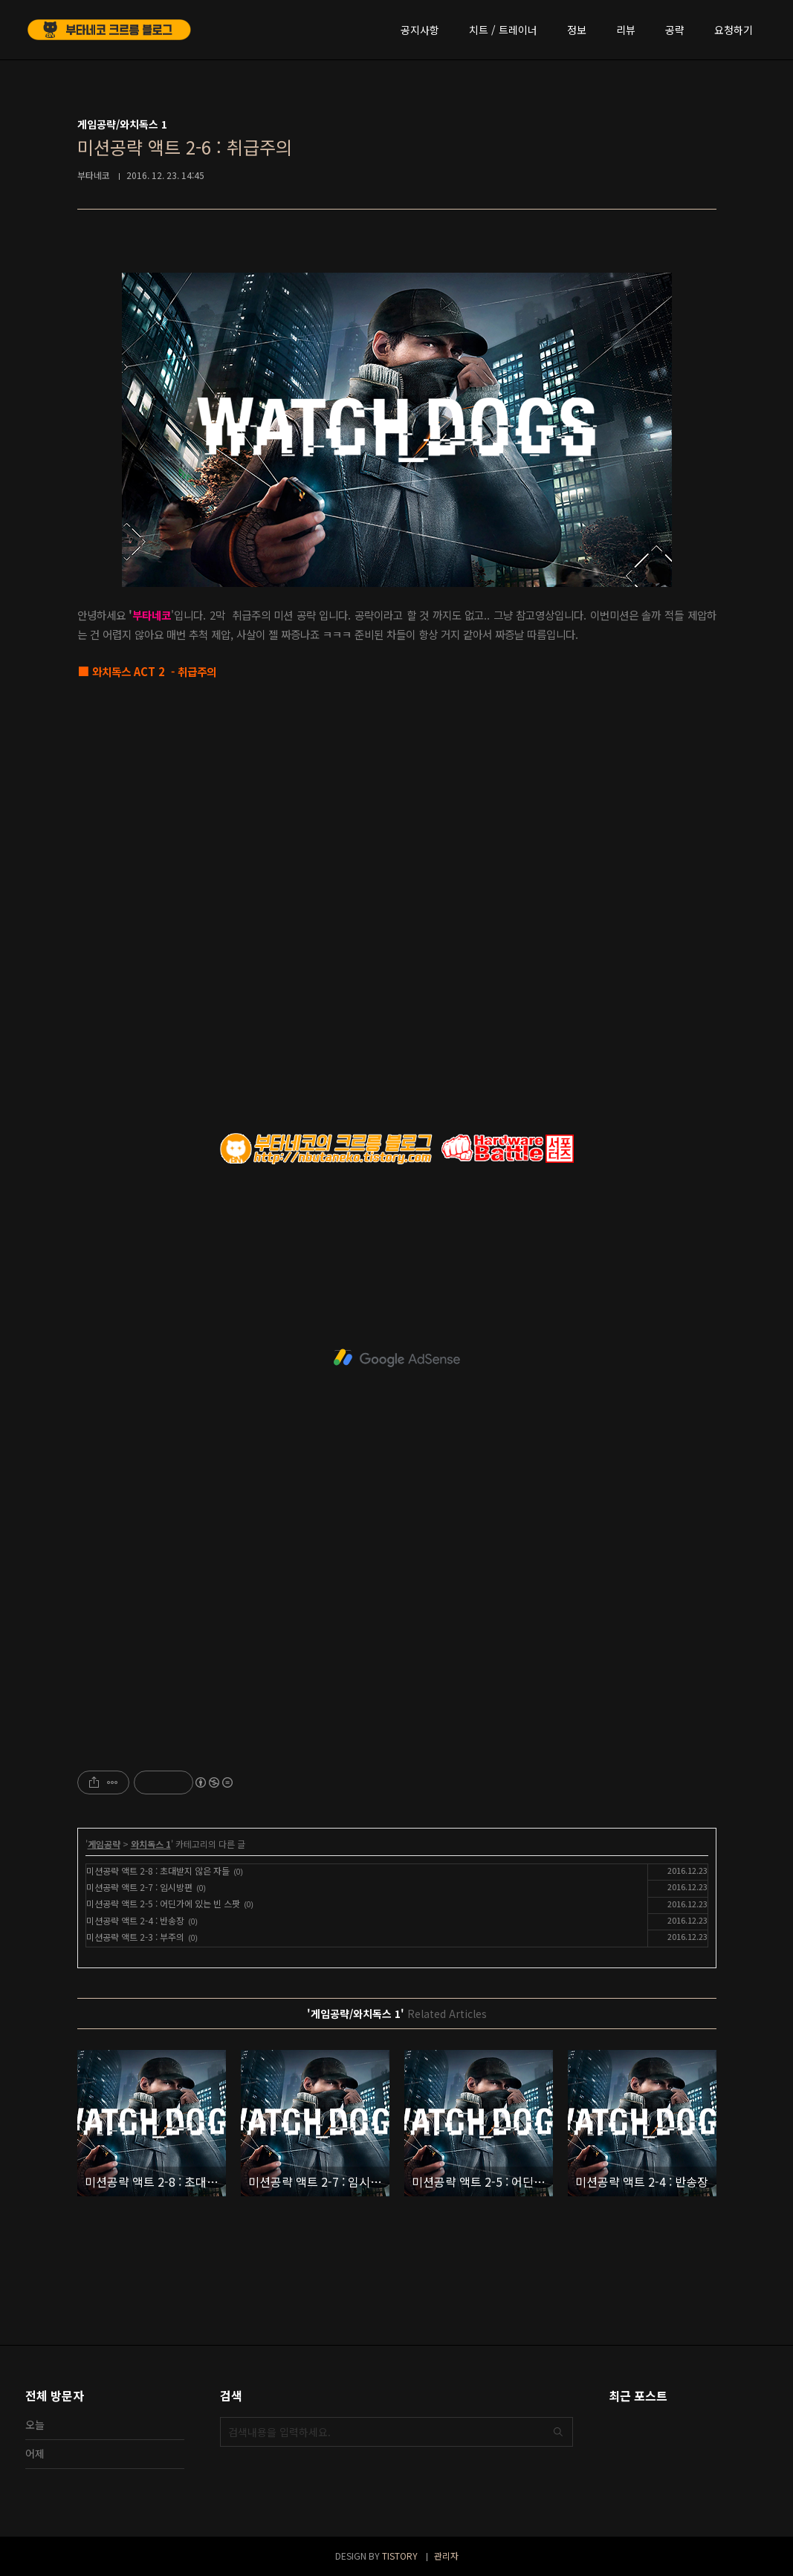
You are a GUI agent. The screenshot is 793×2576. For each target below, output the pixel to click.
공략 (674, 29)
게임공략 (104, 1843)
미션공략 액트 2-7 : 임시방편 (139, 1887)
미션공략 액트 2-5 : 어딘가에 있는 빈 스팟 (163, 1903)
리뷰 (625, 29)
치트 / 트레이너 (503, 29)
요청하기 (733, 29)
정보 (576, 29)
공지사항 (420, 29)
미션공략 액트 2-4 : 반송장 (135, 1920)
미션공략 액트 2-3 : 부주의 (135, 1936)
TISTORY (400, 2555)
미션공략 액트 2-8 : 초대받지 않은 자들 (158, 1870)
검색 (558, 2432)
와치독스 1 (151, 1843)
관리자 (446, 2555)
